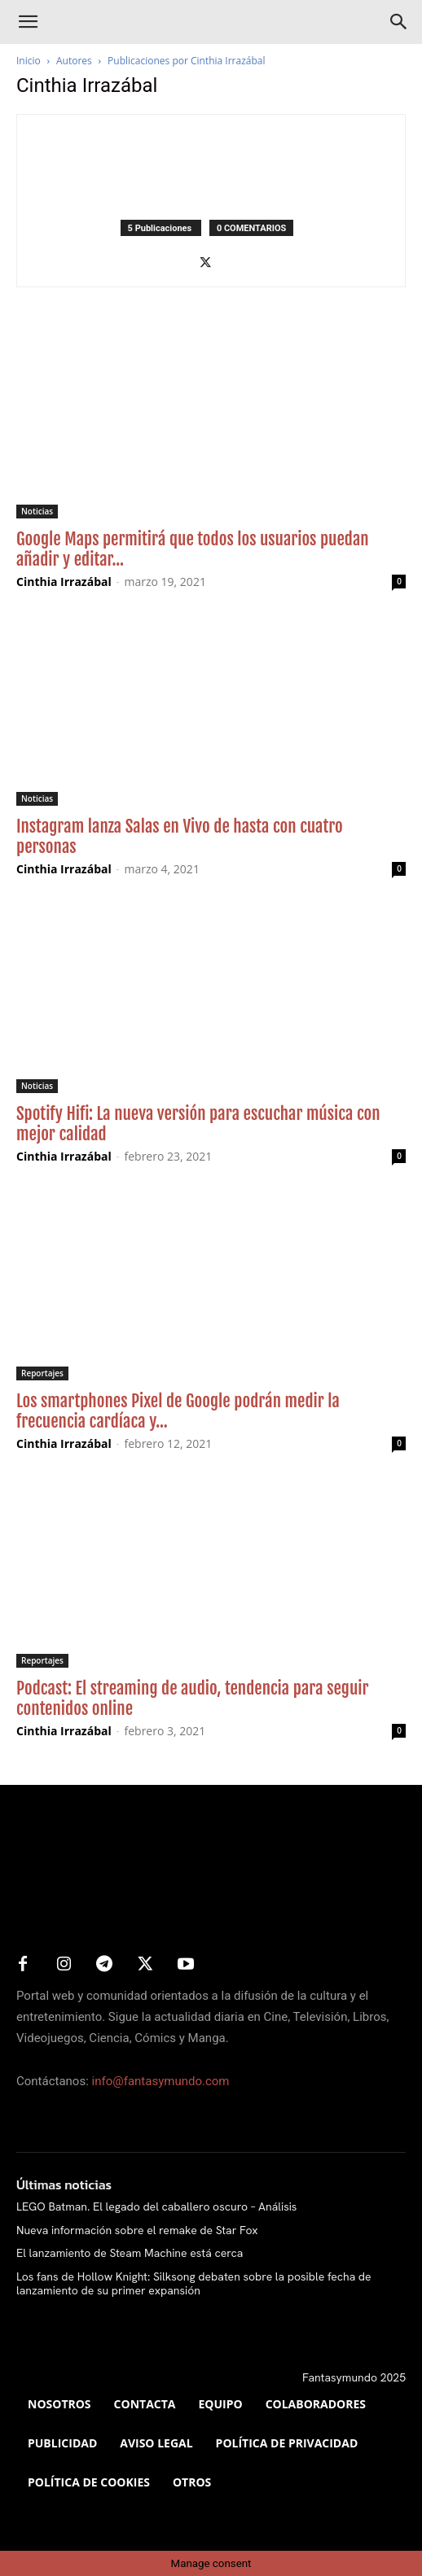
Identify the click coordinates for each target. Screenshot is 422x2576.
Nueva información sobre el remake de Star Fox (136, 2230)
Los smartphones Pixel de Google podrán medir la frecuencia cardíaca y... (178, 1411)
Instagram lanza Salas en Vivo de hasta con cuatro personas (179, 836)
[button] (28, 22)
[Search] (399, 22)
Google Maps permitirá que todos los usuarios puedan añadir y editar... (192, 549)
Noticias (37, 511)
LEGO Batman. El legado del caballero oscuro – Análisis (156, 2206)
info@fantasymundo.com (161, 2081)
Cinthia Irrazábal (64, 581)
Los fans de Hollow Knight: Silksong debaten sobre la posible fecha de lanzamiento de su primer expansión (193, 2283)
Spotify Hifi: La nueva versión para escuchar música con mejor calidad (198, 1123)
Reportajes (42, 1373)
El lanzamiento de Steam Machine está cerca (129, 2253)
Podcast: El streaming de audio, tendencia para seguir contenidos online (192, 1698)
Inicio (28, 61)
